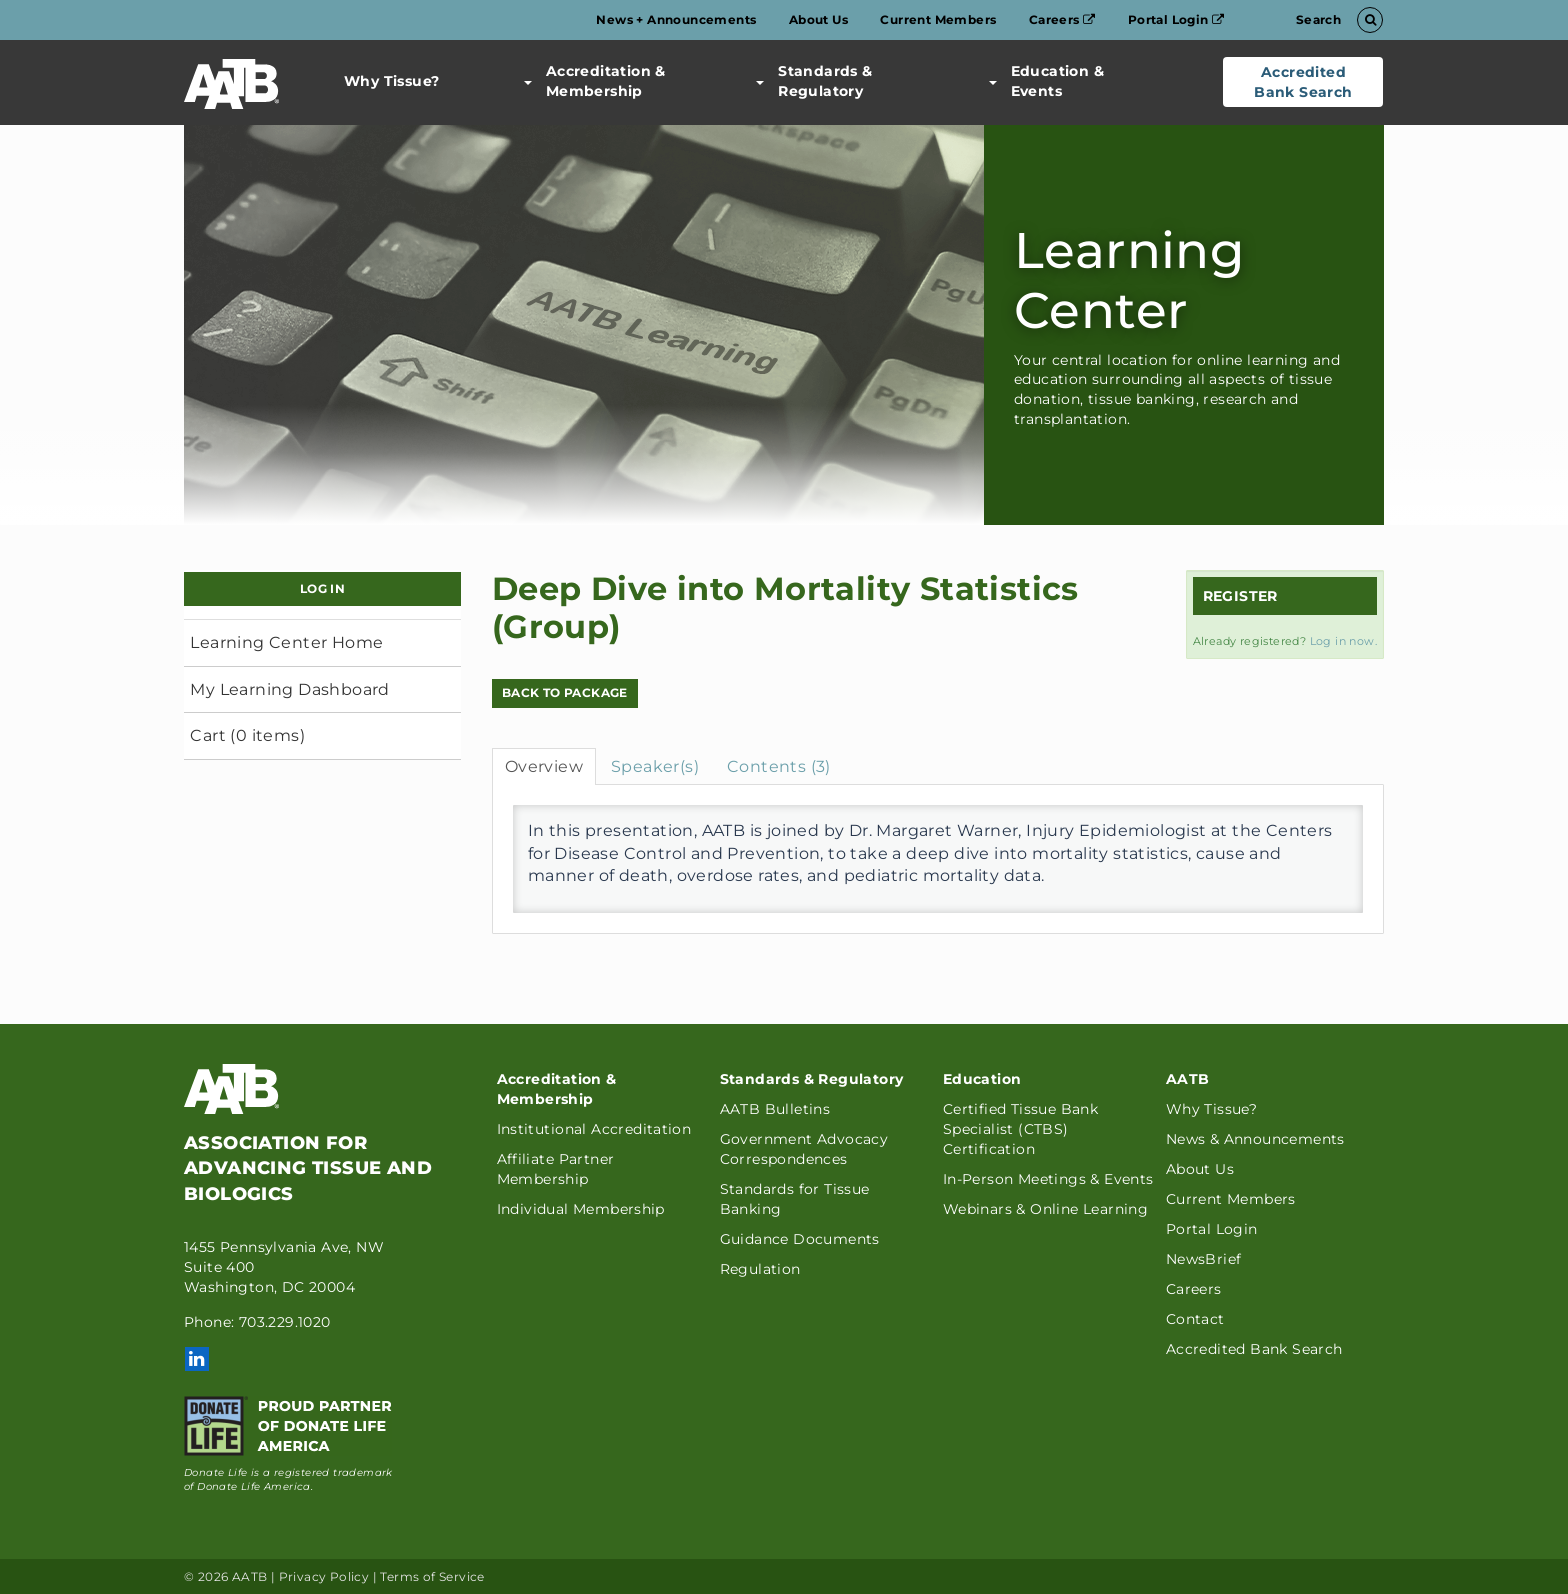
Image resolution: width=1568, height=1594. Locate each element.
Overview (544, 766)
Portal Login (1176, 19)
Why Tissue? (391, 81)
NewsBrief (1204, 1259)
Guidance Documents (800, 1239)
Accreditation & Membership (595, 81)
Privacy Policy (324, 1576)
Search (1336, 19)
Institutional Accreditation (594, 1129)
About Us (818, 19)
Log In (322, 588)
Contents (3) (779, 766)
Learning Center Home (286, 642)
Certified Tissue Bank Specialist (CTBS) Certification (1020, 1129)
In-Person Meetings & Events (1048, 1179)
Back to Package (565, 692)
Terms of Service (432, 1576)
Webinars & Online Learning (1045, 1209)
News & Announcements (1255, 1139)
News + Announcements (676, 19)
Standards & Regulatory (814, 81)
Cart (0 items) (247, 735)
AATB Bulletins (775, 1109)
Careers (1062, 19)
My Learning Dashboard (289, 689)
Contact (1195, 1319)
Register (1240, 596)
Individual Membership (581, 1209)
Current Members (938, 19)
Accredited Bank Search (1303, 82)
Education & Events (1046, 81)
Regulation (760, 1269)
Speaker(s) (655, 766)
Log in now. (1343, 641)
